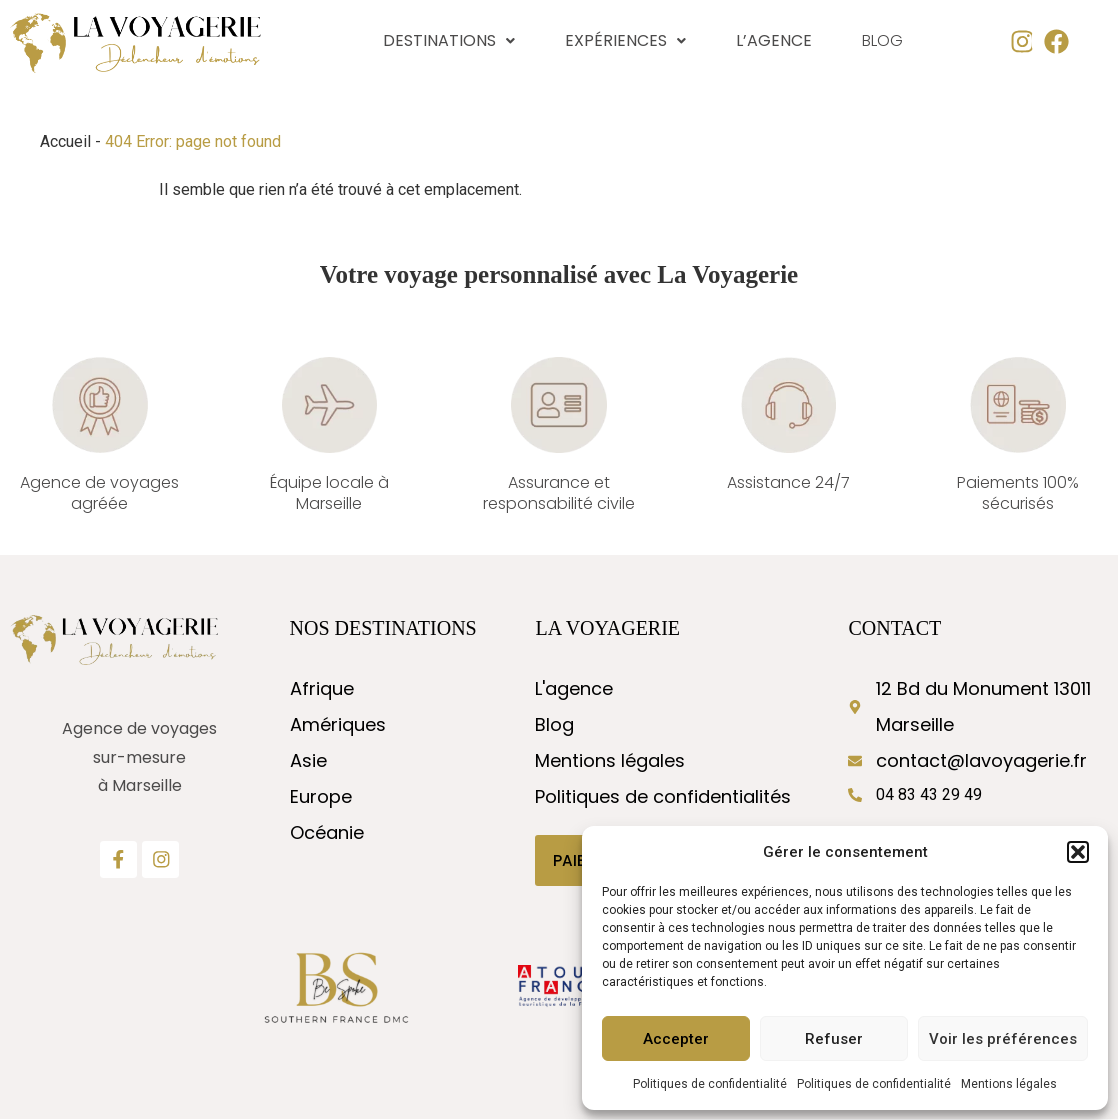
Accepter (676, 1039)
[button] (1078, 852)
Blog (882, 41)
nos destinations (383, 628)
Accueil (65, 141)
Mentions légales (1009, 1084)
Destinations (449, 40)
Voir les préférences (1003, 1039)
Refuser (834, 1039)
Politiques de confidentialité (710, 1084)
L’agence (774, 40)
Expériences (625, 40)
